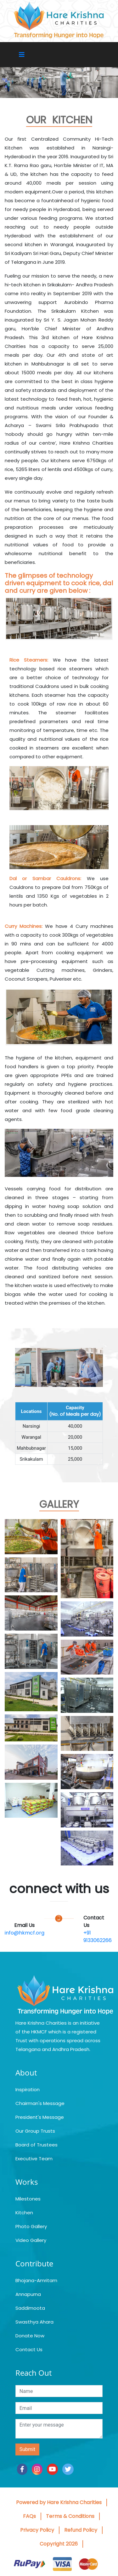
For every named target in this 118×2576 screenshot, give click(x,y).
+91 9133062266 (97, 1936)
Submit (27, 2449)
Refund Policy (80, 2530)
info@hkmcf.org (24, 1932)
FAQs (29, 2516)
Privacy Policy (37, 2530)
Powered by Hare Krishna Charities (59, 2502)
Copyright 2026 (59, 2543)
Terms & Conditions (70, 2516)
